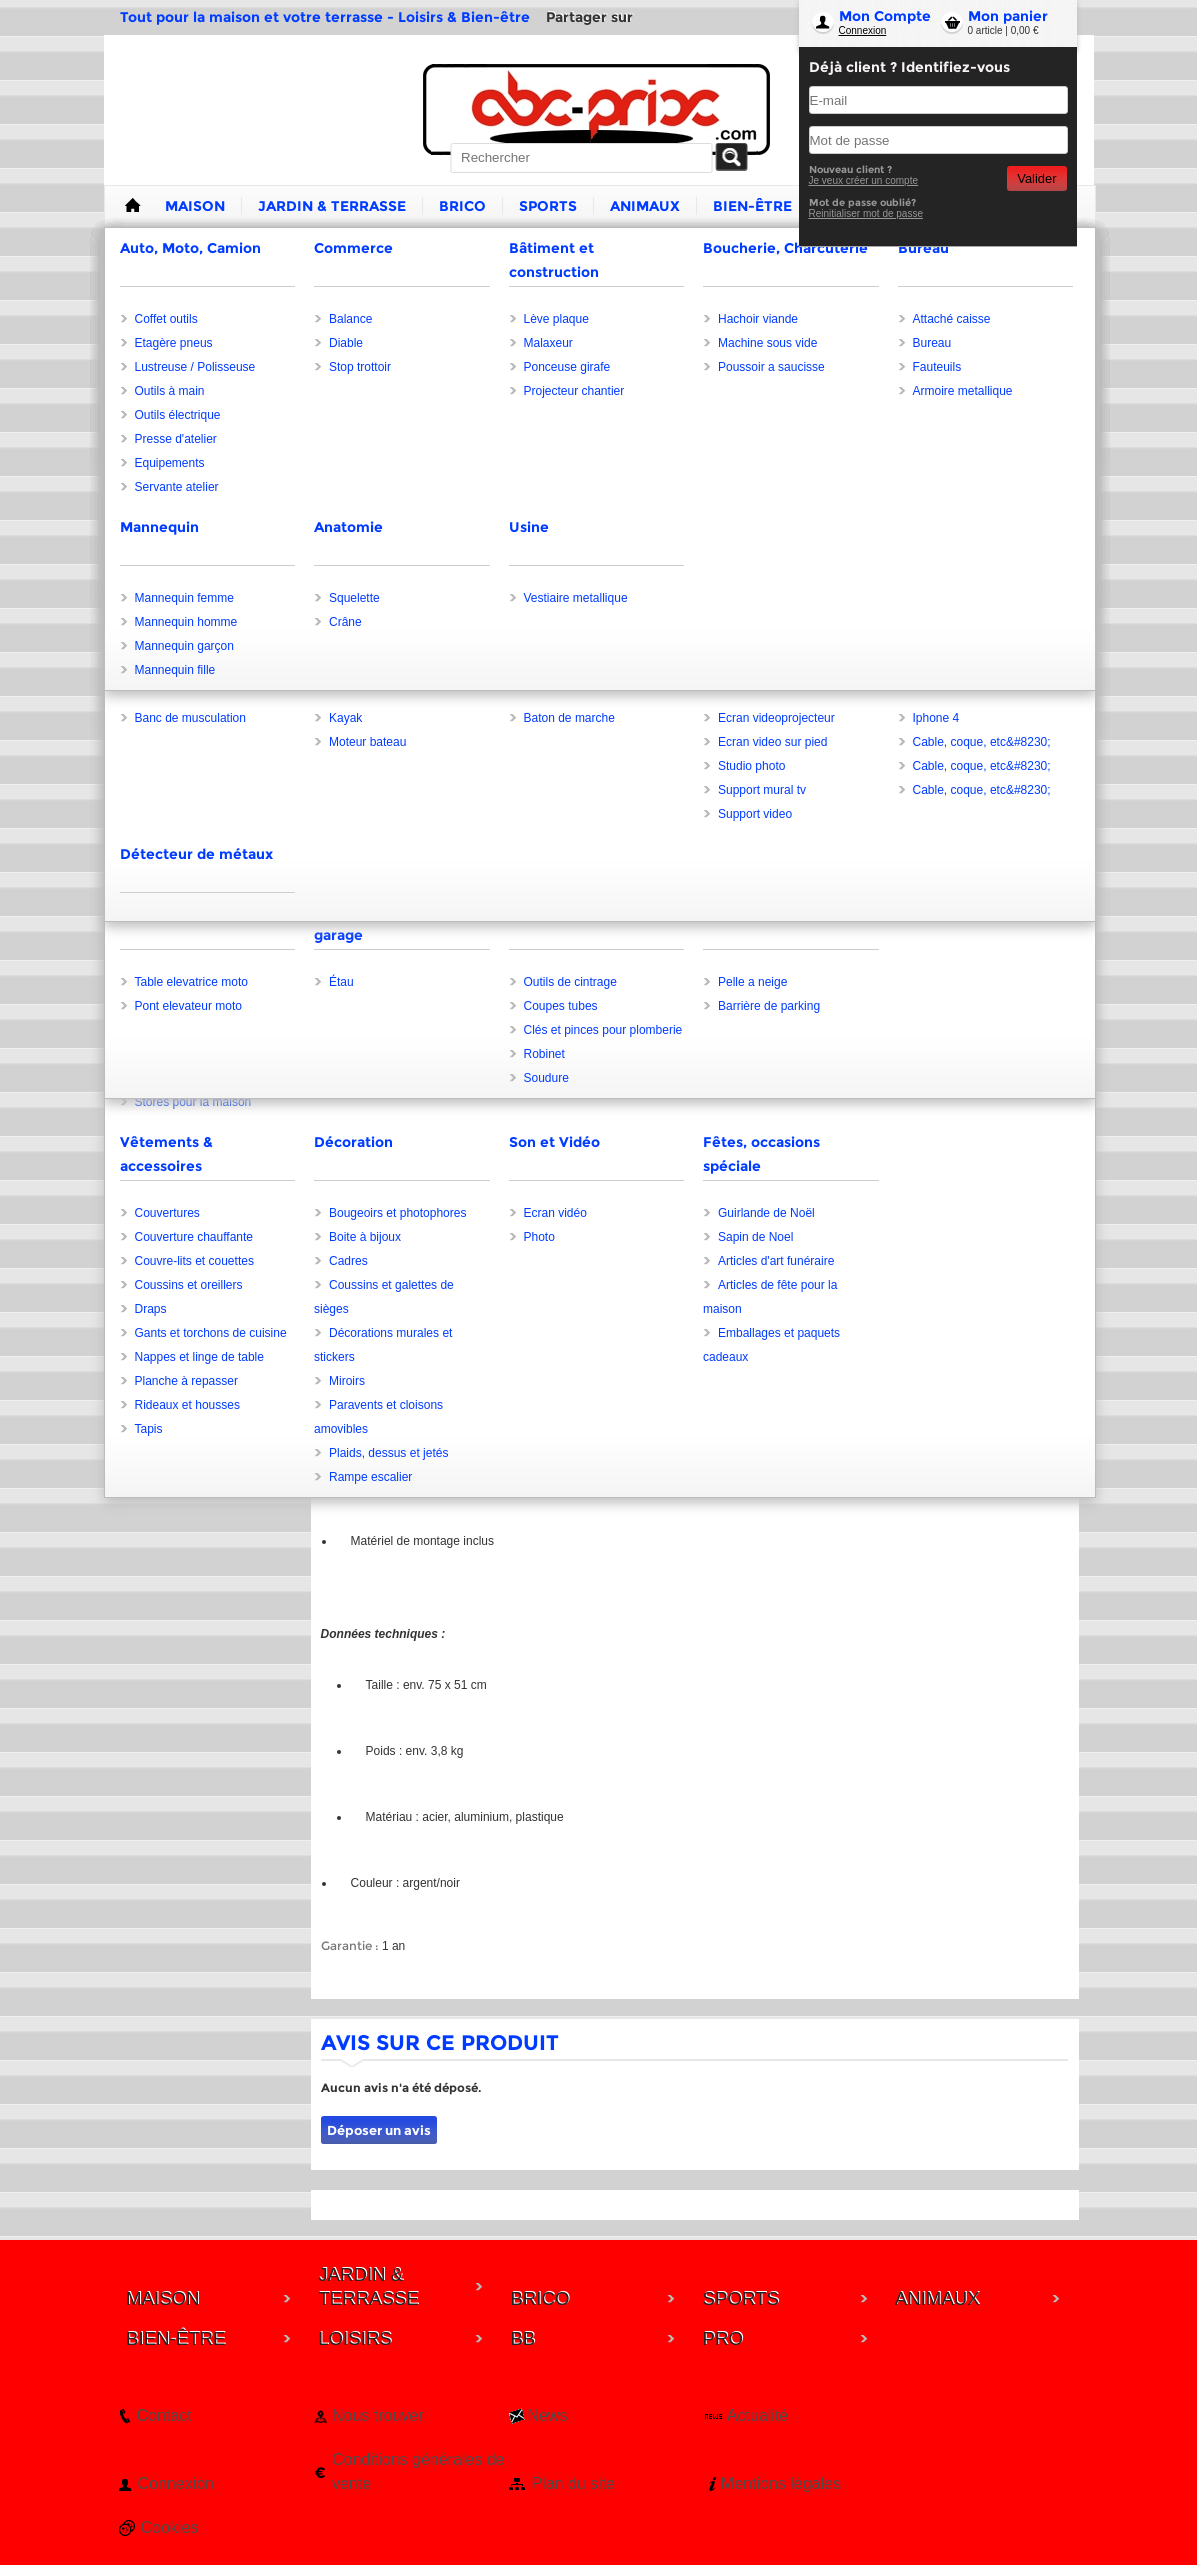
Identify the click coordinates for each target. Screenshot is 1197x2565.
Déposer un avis (379, 2130)
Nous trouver (378, 2415)
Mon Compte (885, 16)
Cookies (170, 2527)
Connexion (863, 30)
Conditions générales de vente (418, 2471)
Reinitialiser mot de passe (866, 213)
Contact (164, 2415)
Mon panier (1008, 16)
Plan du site (573, 2483)
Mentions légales (781, 2483)
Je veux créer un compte (864, 180)
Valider (1036, 178)
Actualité (757, 2415)
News (547, 2415)
